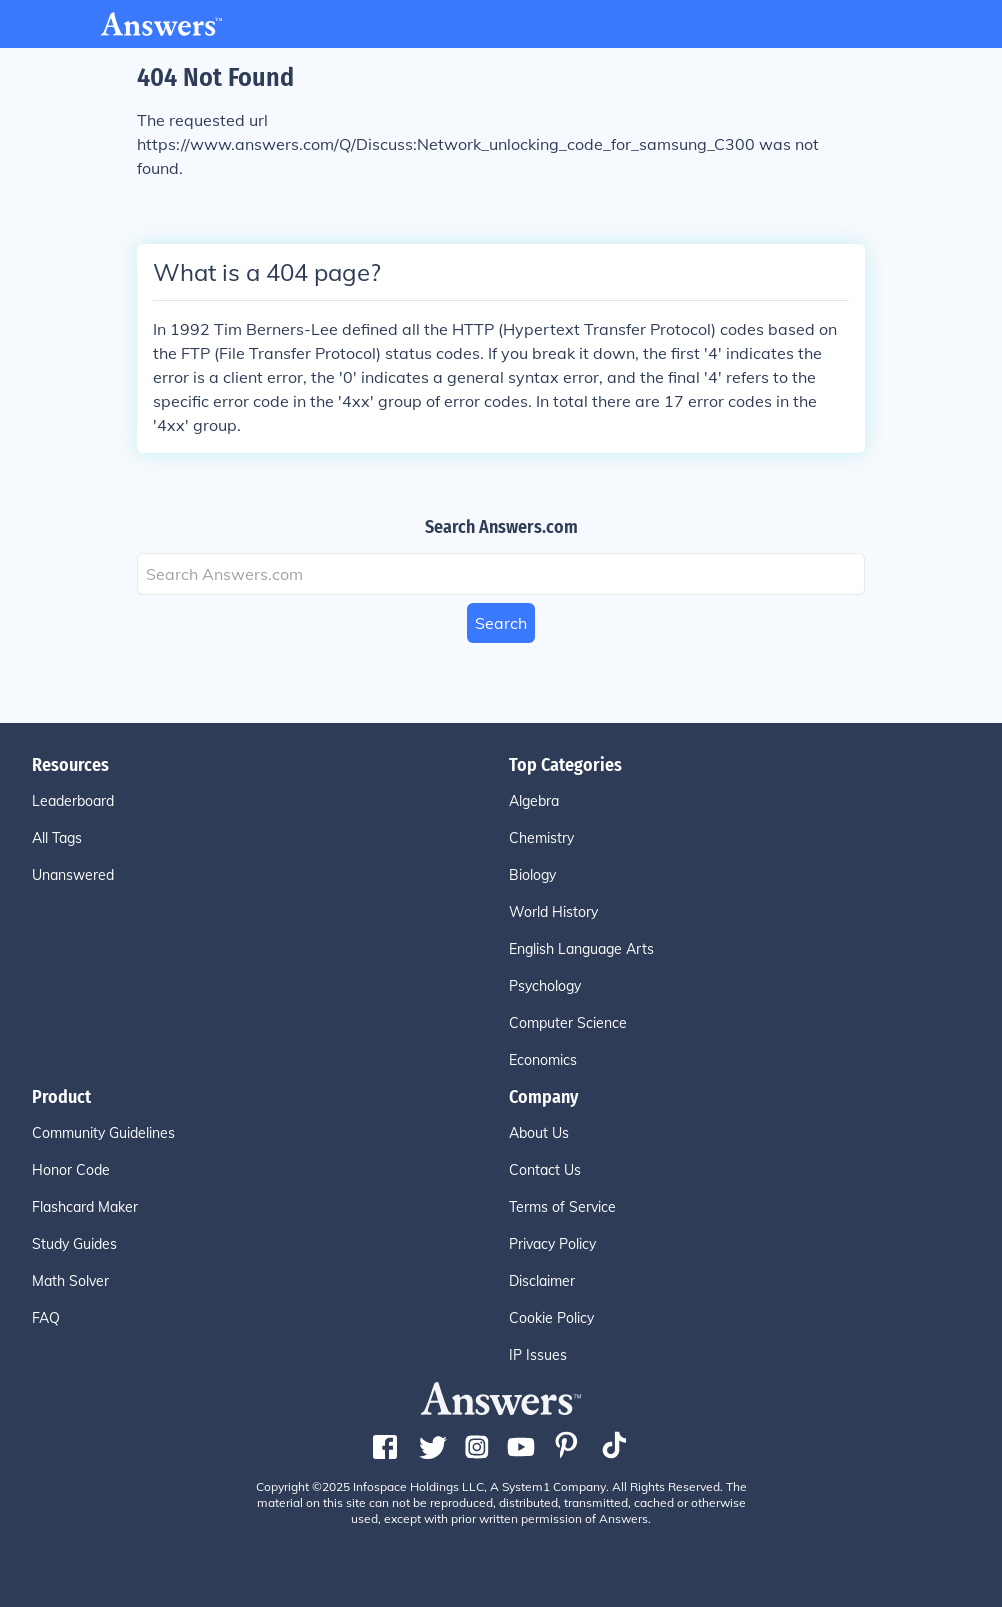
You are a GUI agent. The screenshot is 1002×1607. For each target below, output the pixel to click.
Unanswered (73, 875)
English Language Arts (581, 949)
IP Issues (538, 1355)
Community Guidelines (103, 1133)
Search (501, 623)
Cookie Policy (551, 1318)
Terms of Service (562, 1207)
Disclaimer (542, 1281)
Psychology (545, 986)
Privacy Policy (552, 1244)
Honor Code (71, 1170)
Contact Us (545, 1170)
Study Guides (74, 1244)
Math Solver (70, 1281)
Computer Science (568, 1023)
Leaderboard (73, 801)
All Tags (57, 838)
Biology (532, 875)
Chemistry (541, 838)
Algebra (534, 801)
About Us (539, 1133)
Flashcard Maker (85, 1207)
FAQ (46, 1318)
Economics (543, 1060)
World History (553, 912)
